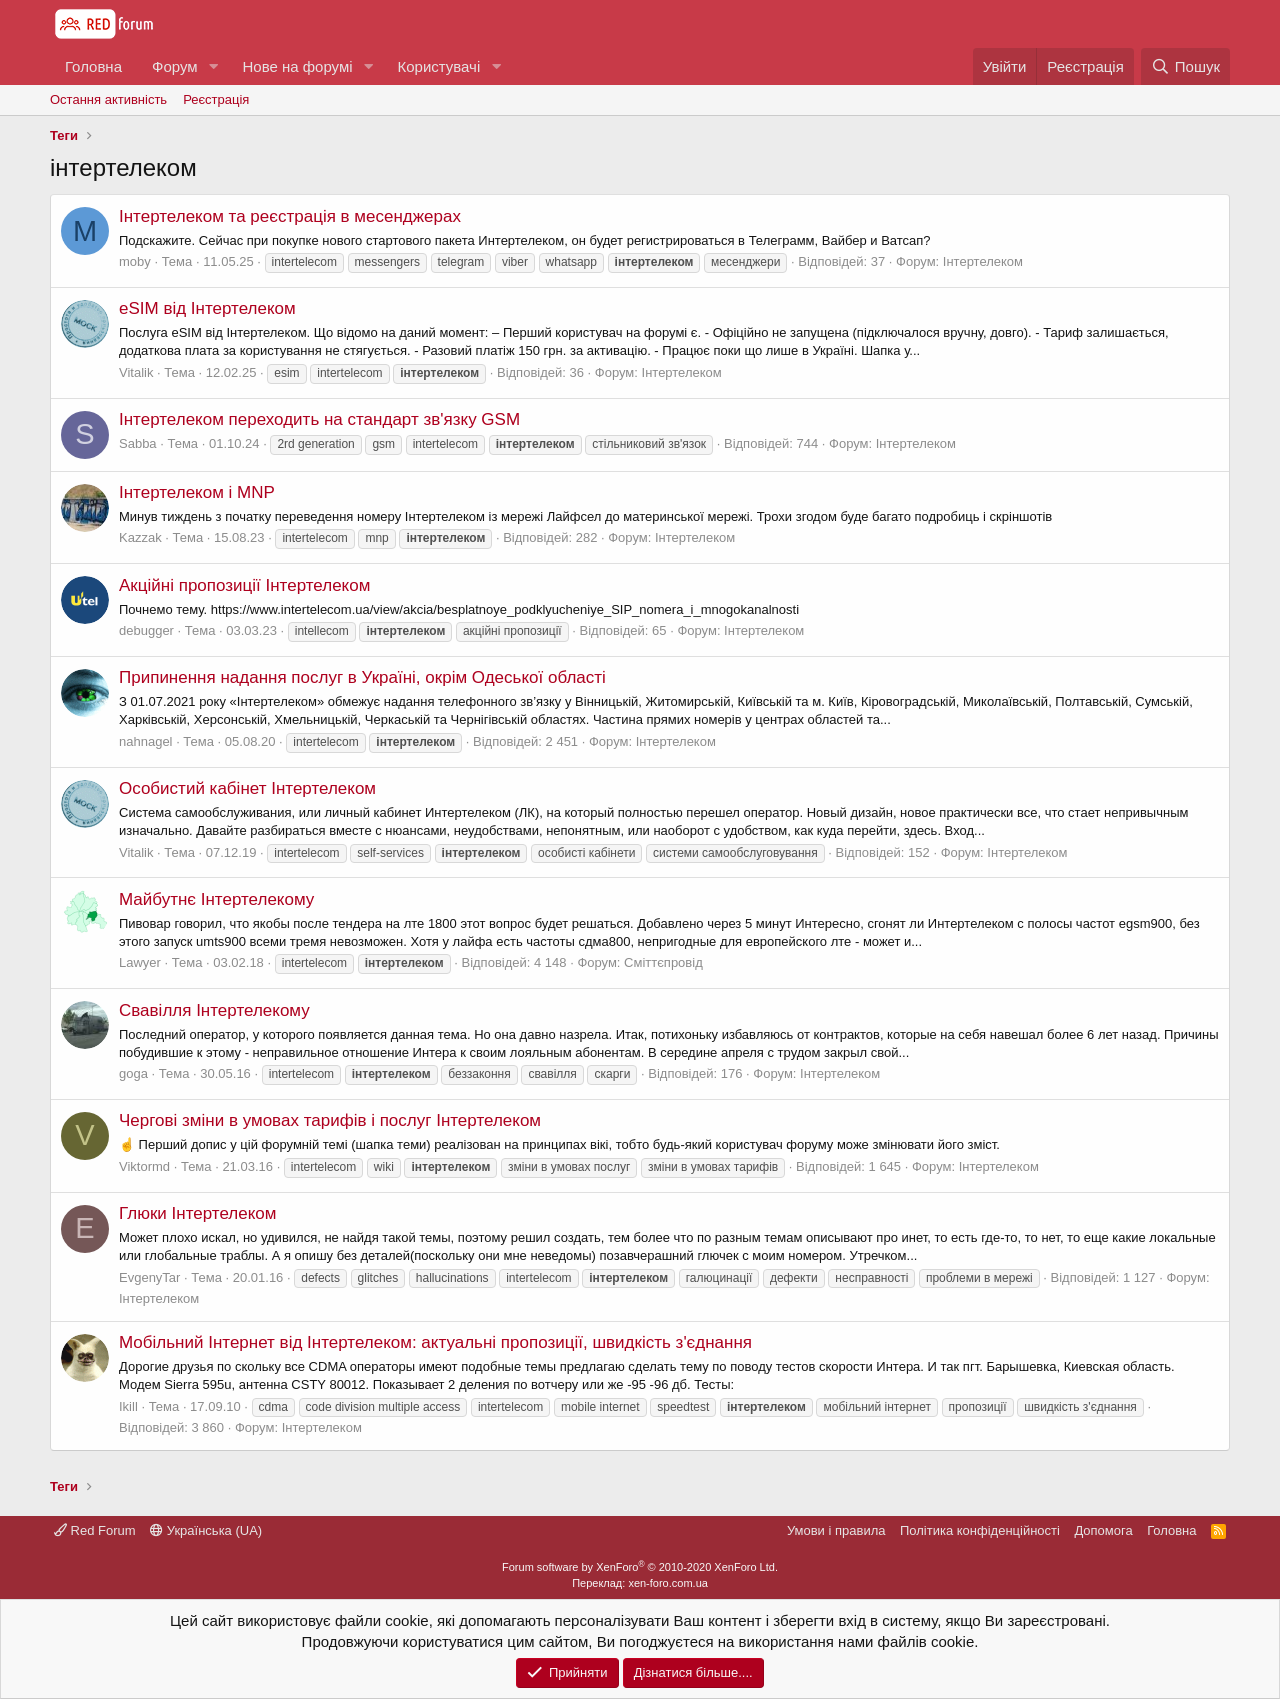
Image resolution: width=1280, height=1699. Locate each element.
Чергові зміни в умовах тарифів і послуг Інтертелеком (330, 1120)
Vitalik (136, 372)
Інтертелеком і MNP (197, 492)
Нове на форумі (297, 66)
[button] (213, 66)
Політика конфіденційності (980, 1530)
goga (133, 1073)
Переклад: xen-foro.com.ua (640, 1583)
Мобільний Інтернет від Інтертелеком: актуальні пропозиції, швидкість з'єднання (435, 1342)
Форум (175, 66)
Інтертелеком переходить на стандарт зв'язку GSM (319, 419)
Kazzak (140, 537)
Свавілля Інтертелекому (214, 1010)
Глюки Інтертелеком (197, 1213)
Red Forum (95, 1530)
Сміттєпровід (663, 962)
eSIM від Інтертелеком (207, 308)
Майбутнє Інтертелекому (216, 899)
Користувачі (438, 66)
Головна (93, 66)
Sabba (138, 443)
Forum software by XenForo (640, 1567)
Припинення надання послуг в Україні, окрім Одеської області (362, 677)
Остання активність (108, 99)
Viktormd (144, 1166)
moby (135, 261)
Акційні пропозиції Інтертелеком (244, 585)
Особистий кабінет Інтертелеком (247, 788)
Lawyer (140, 962)
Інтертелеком (983, 261)
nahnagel (146, 741)
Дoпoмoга (1103, 1530)
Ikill (128, 1406)
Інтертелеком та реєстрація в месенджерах (290, 216)
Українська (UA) (206, 1530)
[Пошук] (1185, 66)
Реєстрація (216, 99)
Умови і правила (836, 1530)
